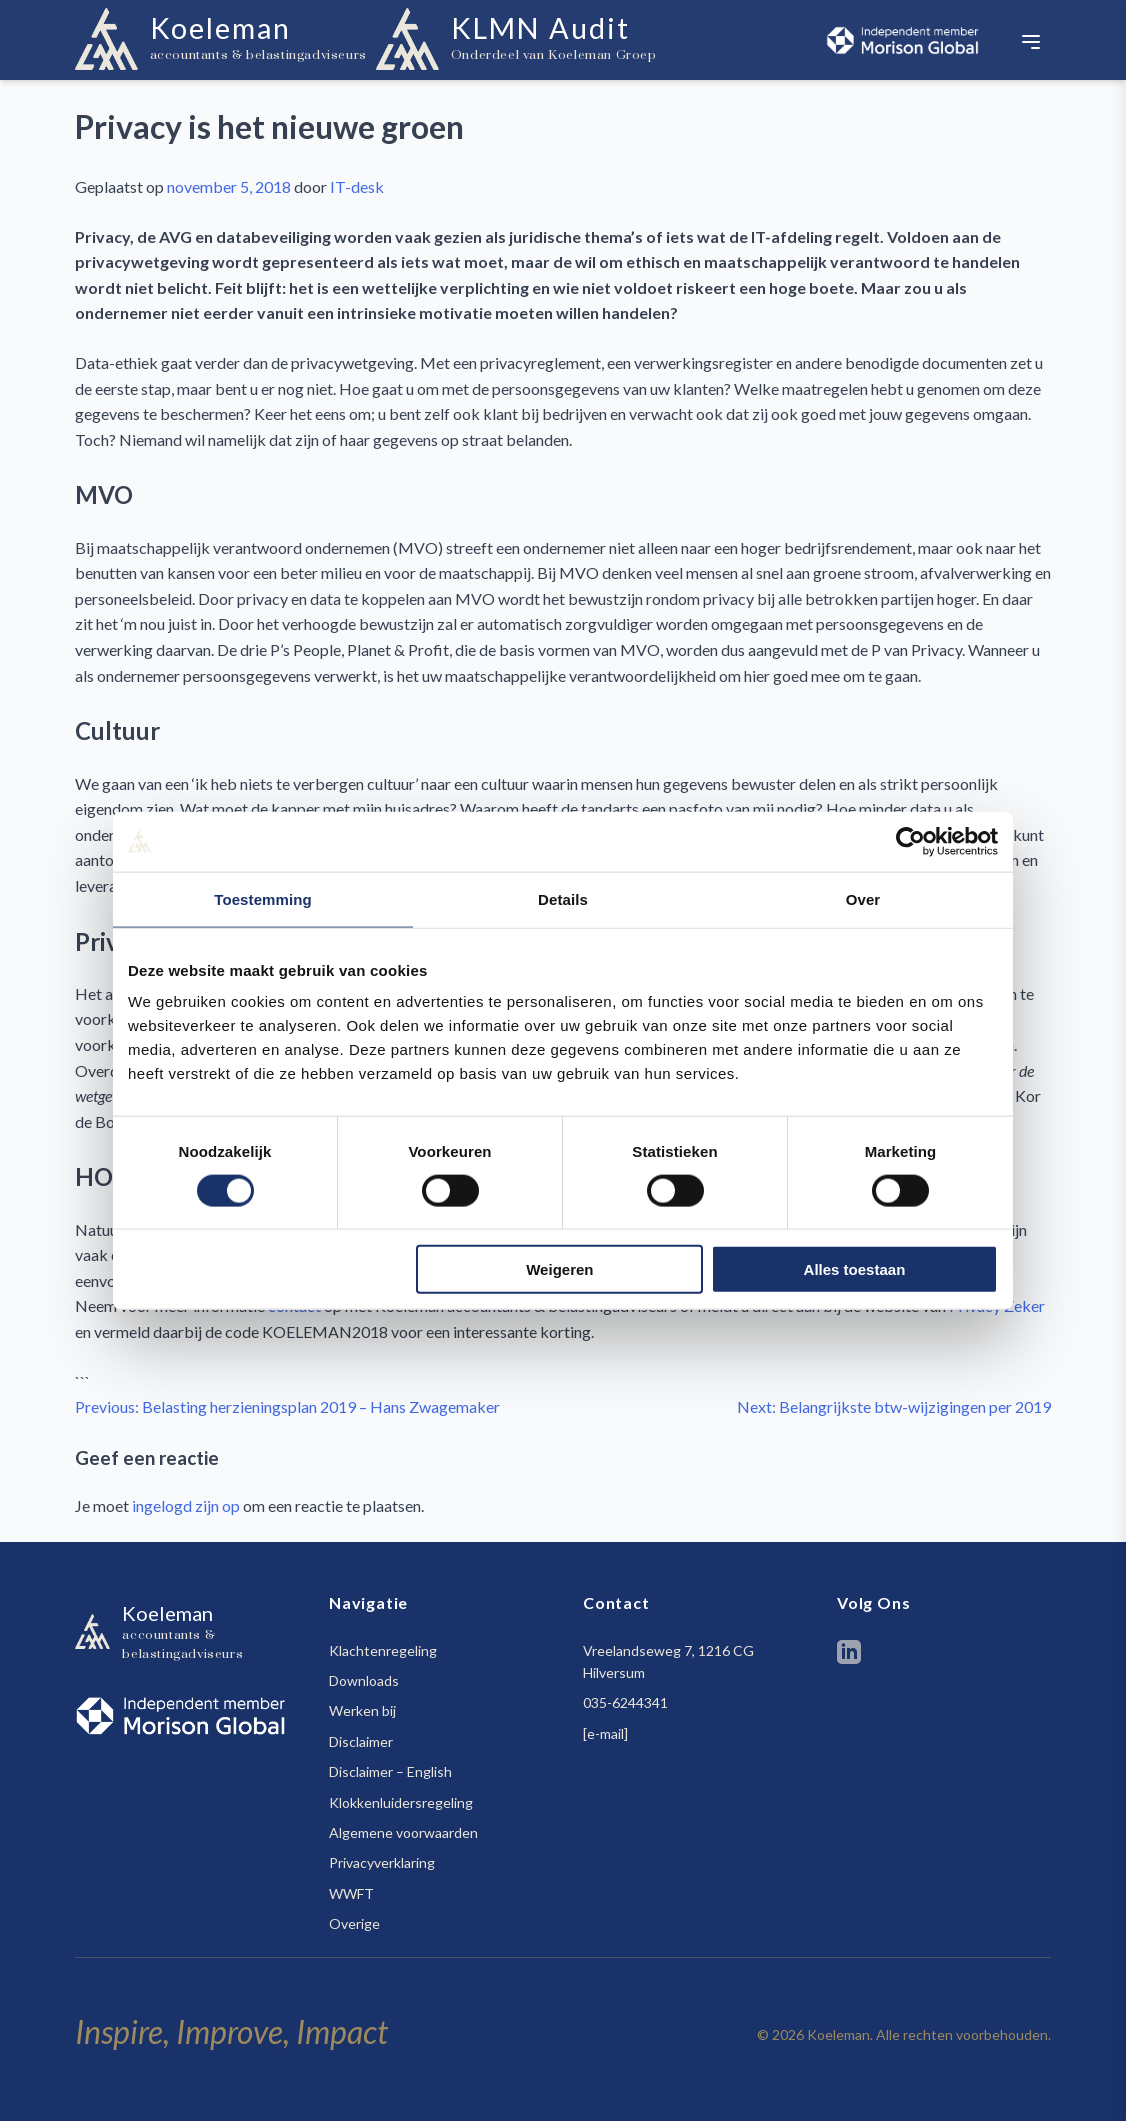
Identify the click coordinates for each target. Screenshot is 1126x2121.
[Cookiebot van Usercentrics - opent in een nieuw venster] (910, 841)
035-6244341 (625, 1702)
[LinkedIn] (849, 1655)
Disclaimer (361, 1741)
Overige (354, 1923)
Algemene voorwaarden (403, 1832)
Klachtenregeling (383, 1650)
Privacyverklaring (382, 1862)
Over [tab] (863, 898)
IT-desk (357, 186)
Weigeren (559, 1269)
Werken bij (362, 1710)
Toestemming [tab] (263, 898)
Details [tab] (563, 898)
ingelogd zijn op (186, 1505)
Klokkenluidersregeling (401, 1802)
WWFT (351, 1893)
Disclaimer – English (390, 1771)
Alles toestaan (855, 1269)
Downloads (364, 1680)
